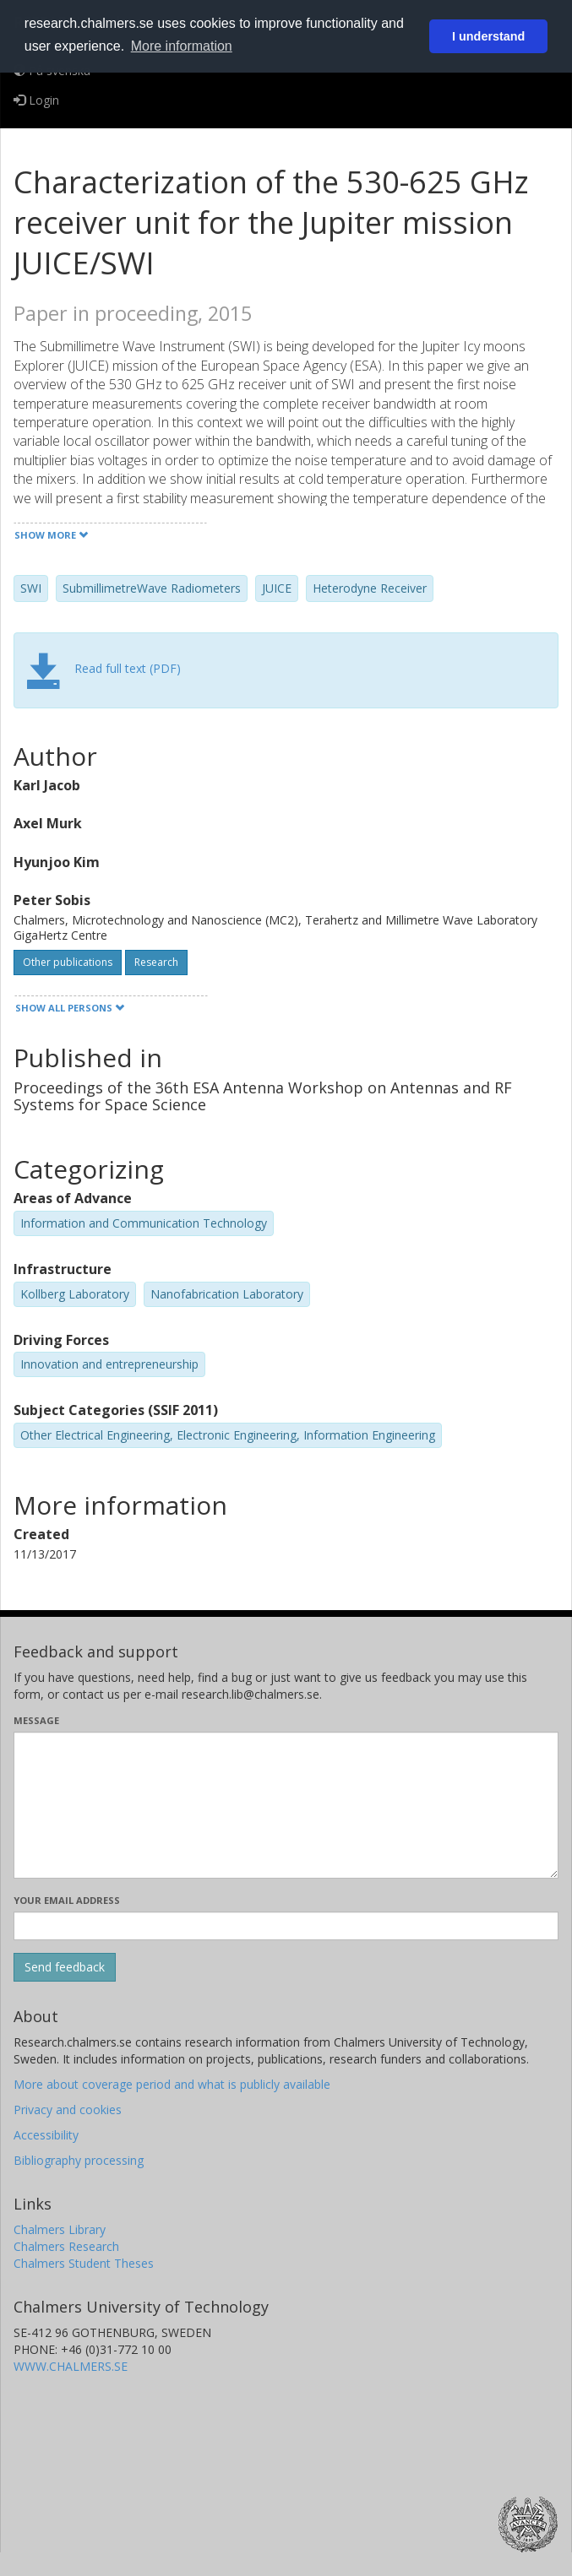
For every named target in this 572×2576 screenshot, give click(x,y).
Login (36, 100)
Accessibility (46, 2135)
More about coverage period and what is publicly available (172, 2084)
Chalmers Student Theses (84, 2263)
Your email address (67, 1900)
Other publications (67, 962)
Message (36, 1720)
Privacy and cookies (68, 2109)
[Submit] (65, 1967)
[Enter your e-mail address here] (286, 1926)
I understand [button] (488, 36)
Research (156, 962)
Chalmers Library (60, 2229)
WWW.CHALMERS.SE (71, 2366)
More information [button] (181, 46)
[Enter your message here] (286, 1805)
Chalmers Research (66, 2246)
